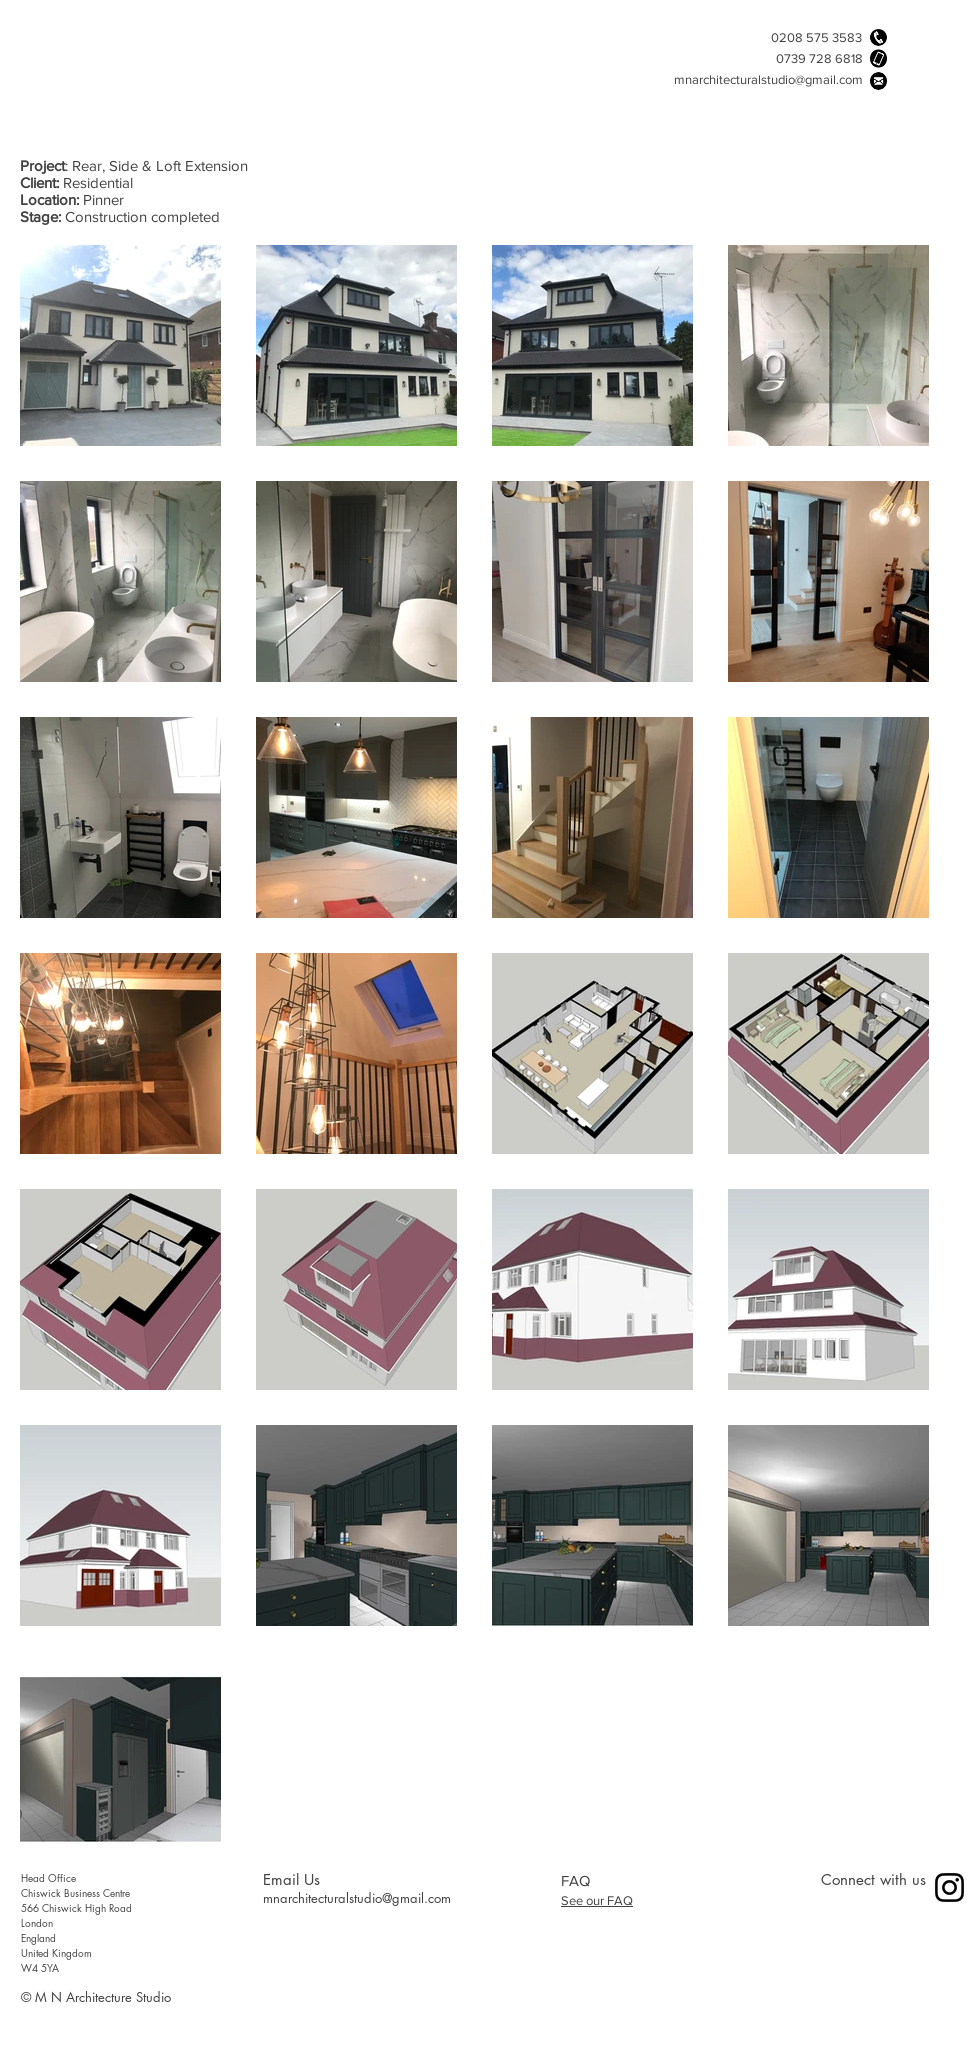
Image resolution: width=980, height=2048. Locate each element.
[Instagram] (949, 1887)
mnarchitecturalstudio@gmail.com (768, 79)
